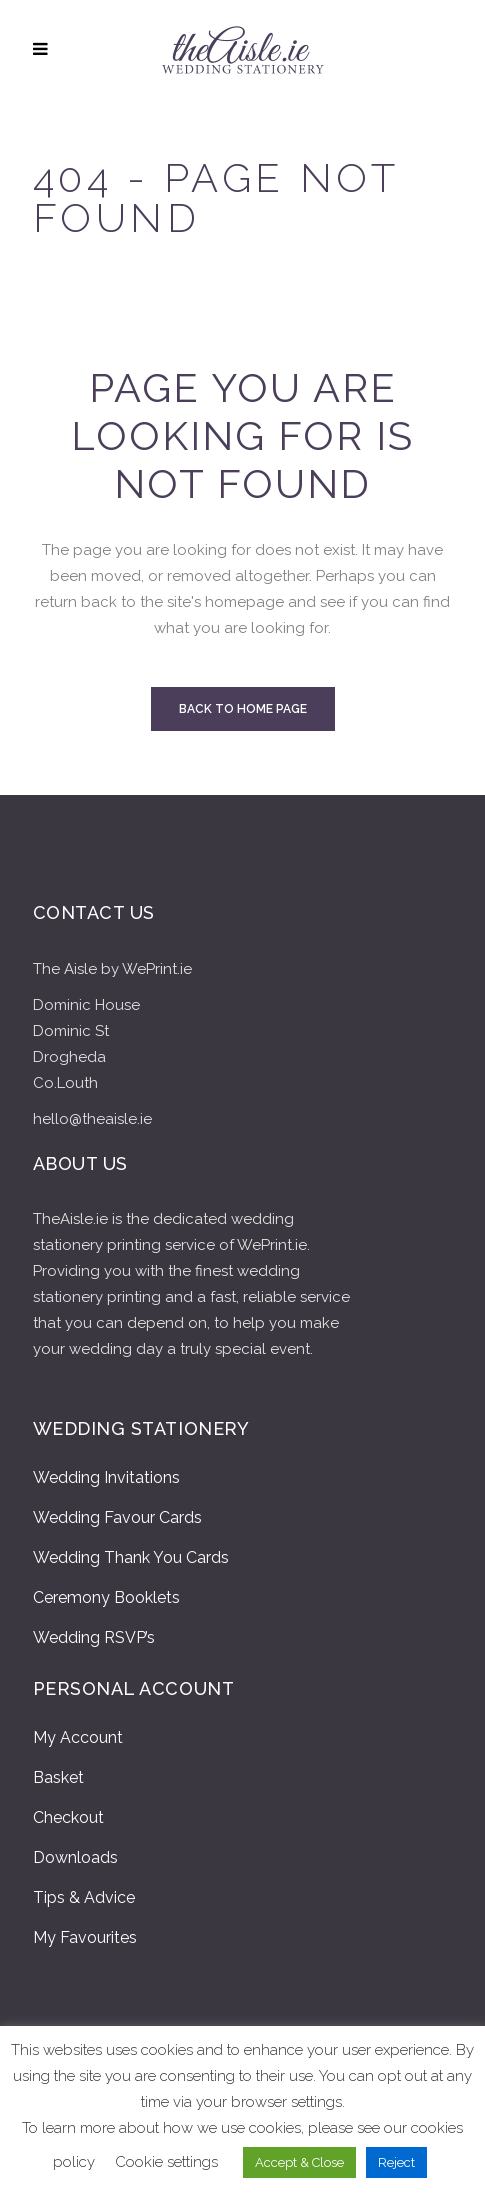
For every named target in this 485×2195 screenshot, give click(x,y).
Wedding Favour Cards (117, 1517)
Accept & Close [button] (299, 2162)
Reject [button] (396, 2162)
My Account (78, 1737)
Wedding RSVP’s (94, 1637)
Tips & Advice (84, 1897)
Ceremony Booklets (106, 1597)
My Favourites (85, 1937)
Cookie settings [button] (166, 2162)
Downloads (75, 1857)
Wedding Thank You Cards (131, 1557)
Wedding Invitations (106, 1477)
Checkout (68, 1817)
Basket (58, 1777)
